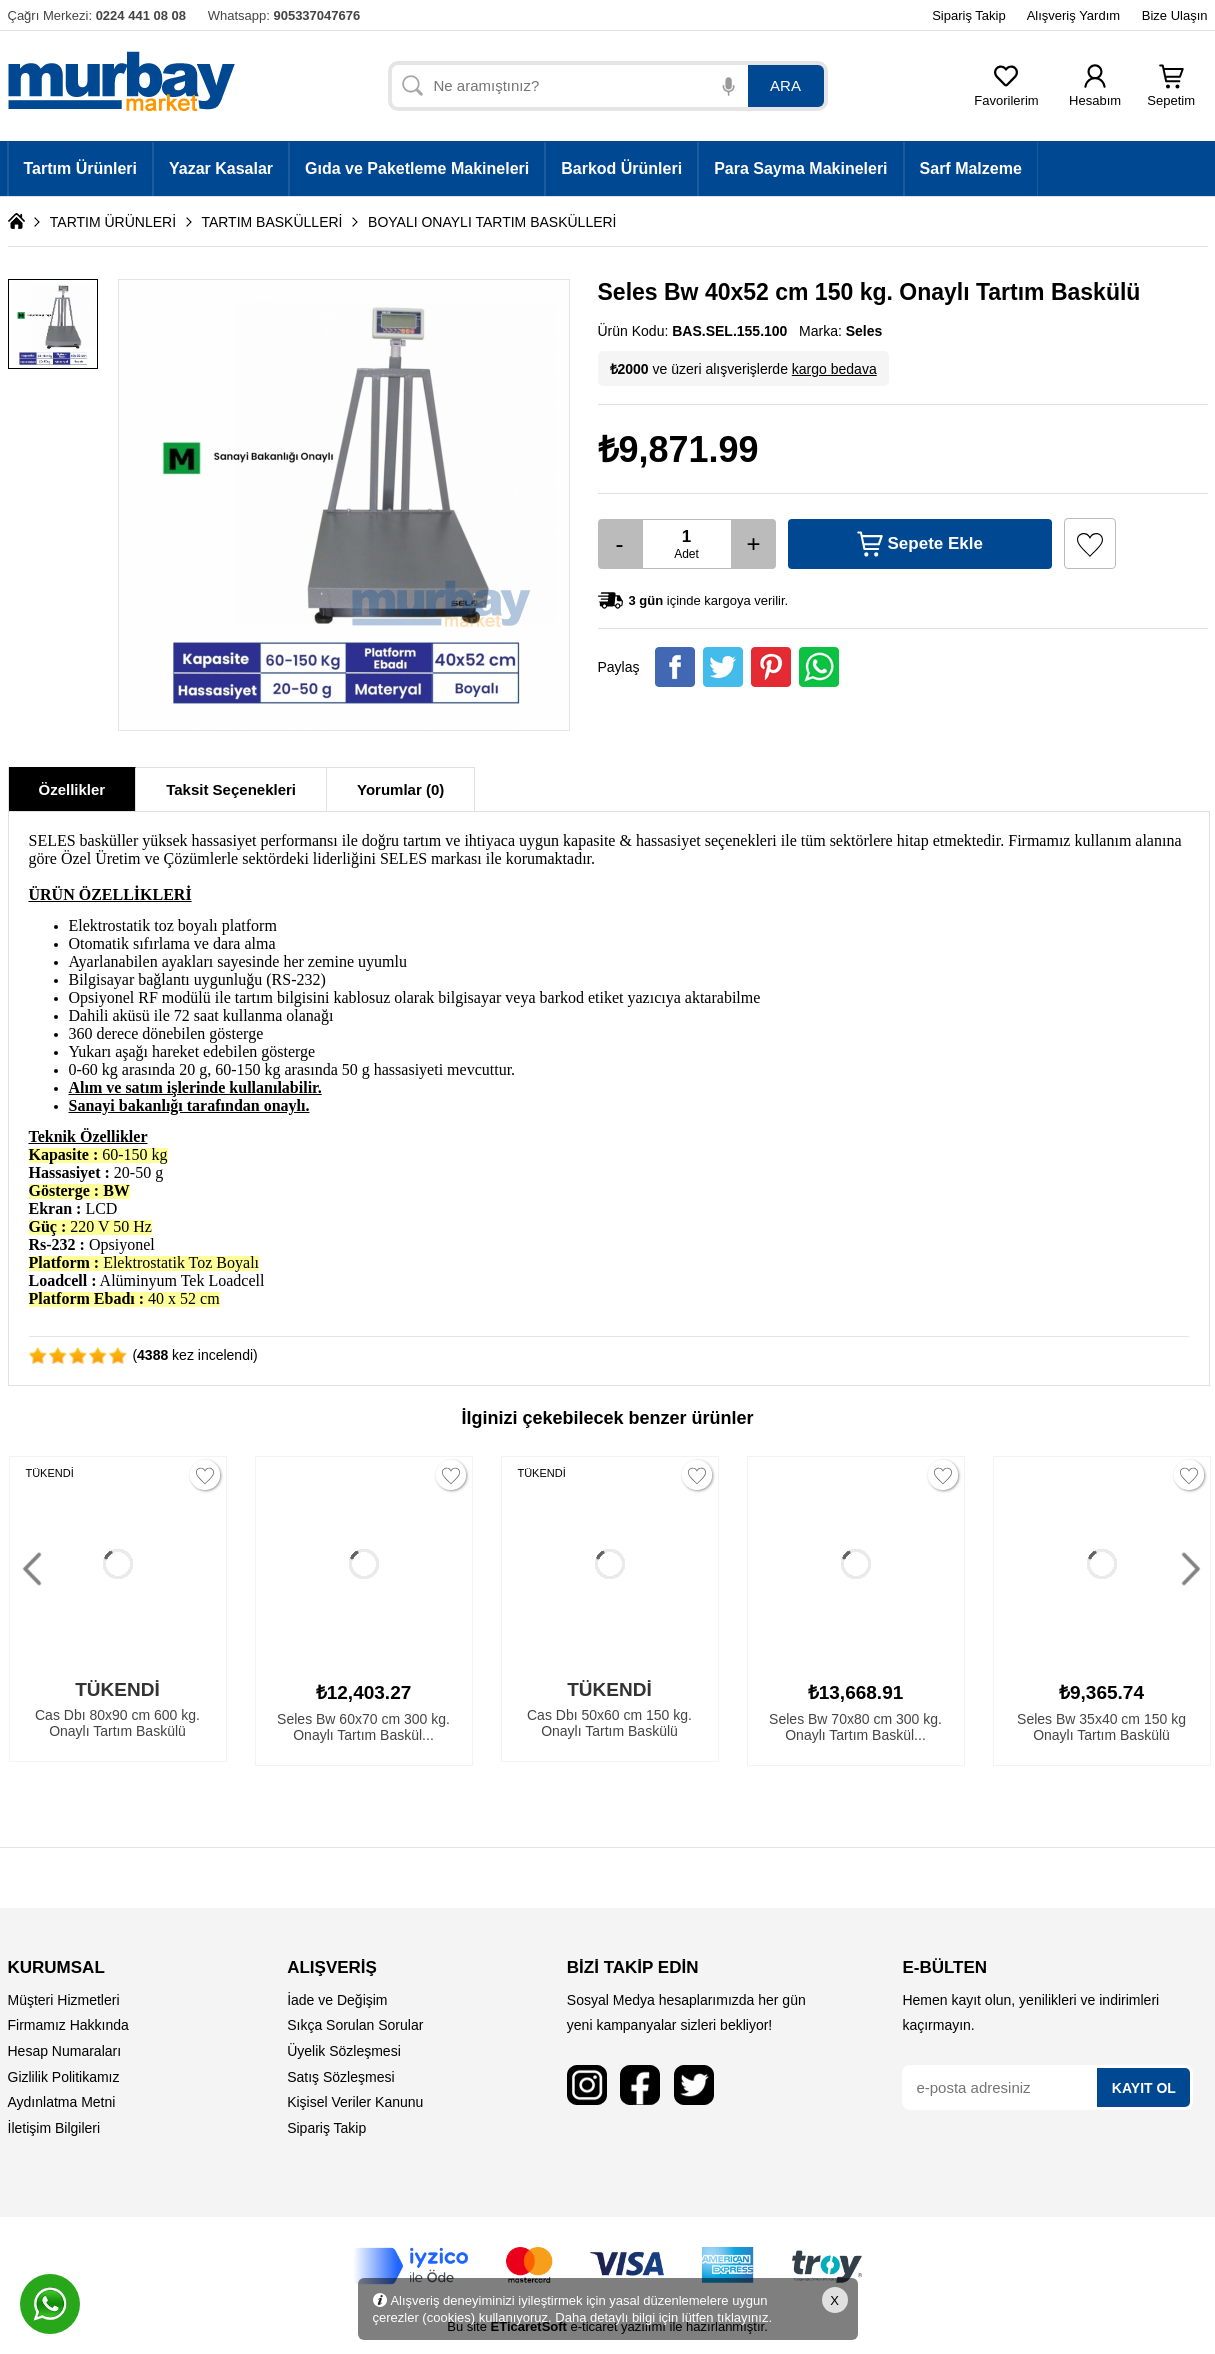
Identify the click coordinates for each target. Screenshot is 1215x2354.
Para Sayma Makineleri (800, 168)
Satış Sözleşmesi (340, 2077)
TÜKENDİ (50, 1473)
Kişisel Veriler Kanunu (355, 2102)
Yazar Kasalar (221, 168)
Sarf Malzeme (971, 168)
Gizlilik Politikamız (64, 2077)
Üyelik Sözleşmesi (344, 2051)
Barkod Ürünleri (621, 168)
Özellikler (72, 789)
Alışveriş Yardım (1073, 15)
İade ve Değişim (337, 2000)
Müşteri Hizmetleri (64, 2000)
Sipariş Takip (968, 15)
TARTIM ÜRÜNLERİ (113, 222)
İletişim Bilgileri (54, 2128)
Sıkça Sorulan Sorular (355, 2025)
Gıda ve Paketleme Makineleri (417, 168)
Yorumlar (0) (400, 789)
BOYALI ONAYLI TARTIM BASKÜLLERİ (492, 222)
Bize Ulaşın (1175, 15)
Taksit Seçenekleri (231, 789)
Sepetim (1171, 94)
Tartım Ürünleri (81, 168)
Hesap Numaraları (65, 2051)
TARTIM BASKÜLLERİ (271, 222)
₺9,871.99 (678, 449)
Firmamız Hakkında (68, 2025)
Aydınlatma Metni (62, 2102)
